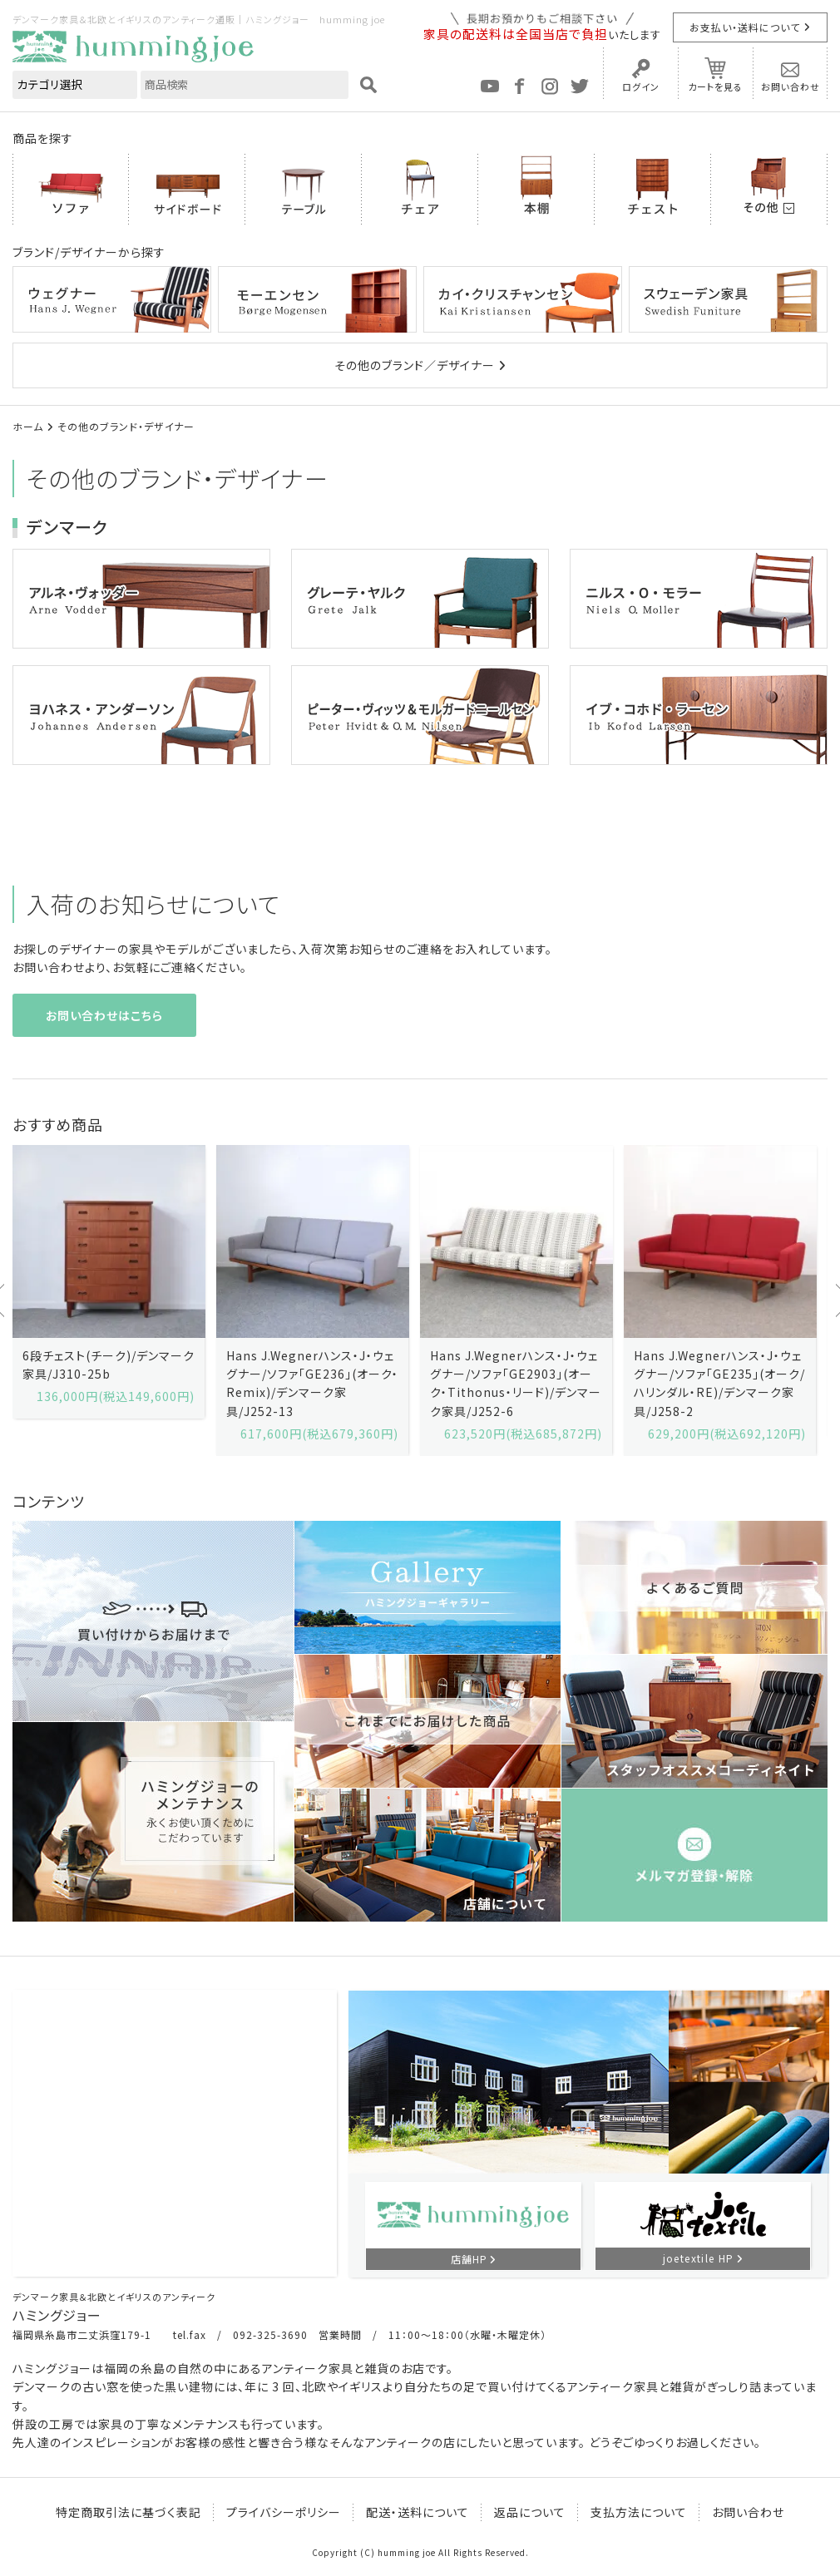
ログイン (641, 86)
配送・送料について (417, 2512)
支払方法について (638, 2512)
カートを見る (715, 86)
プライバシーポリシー (283, 2512)
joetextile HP (698, 2258)
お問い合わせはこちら (104, 1015)
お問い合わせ (790, 86)
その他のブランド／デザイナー (414, 365)
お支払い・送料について (744, 27)
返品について (530, 2512)
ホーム (27, 426)
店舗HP (469, 2259)
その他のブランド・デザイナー (126, 426)
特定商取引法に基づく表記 (128, 2512)
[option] (108, 1282)
